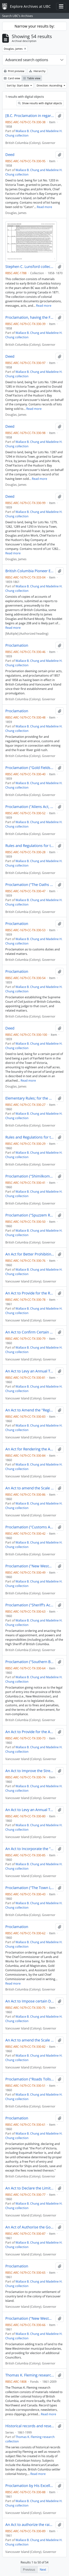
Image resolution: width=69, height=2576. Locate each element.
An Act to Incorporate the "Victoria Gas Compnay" (29, 1849)
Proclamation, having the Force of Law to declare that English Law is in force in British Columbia (29, 317)
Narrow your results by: (34, 26)
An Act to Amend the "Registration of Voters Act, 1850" (29, 1410)
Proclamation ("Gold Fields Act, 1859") (29, 767)
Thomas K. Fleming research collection (29, 2375)
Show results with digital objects (40, 103)
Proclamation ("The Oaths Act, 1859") (29, 884)
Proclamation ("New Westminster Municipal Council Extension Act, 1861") (29, 2318)
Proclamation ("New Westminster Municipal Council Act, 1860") (29, 1566)
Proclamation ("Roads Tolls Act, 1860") (29, 2079)
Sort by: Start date (18, 85)
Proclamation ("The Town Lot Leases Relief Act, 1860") (29, 1888)
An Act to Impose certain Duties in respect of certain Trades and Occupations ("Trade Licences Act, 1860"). (29, 2001)
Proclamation (16, 645)
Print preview (14, 71)
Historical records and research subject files (29, 2426)
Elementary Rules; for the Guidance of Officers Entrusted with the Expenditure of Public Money (29, 1098)
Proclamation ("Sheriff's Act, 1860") (29, 1605)
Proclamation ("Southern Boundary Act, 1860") (29, 1662)
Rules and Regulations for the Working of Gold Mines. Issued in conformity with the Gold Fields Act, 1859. (29, 1137)
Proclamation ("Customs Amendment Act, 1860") (29, 1527)
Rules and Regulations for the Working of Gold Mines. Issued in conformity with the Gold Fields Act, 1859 (29, 845)
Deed (9, 154)
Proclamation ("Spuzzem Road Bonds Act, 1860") (29, 1215)
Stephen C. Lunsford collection (29, 266)
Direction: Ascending (50, 85)
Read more (44, 207)
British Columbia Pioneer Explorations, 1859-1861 (29, 571)
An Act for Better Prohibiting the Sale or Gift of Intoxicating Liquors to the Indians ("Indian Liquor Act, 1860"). (29, 1254)
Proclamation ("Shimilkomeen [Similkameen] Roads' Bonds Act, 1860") (29, 1176)
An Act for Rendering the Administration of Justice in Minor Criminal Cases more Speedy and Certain (29, 1449)
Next (43, 2570)
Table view (31, 78)
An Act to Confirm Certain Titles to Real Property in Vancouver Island (29, 1332)
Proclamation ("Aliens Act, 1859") (29, 806)
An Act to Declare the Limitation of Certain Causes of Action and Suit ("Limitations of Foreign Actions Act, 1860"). (29, 2188)
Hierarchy (37, 71)
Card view (12, 78)
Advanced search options (26, 59)
